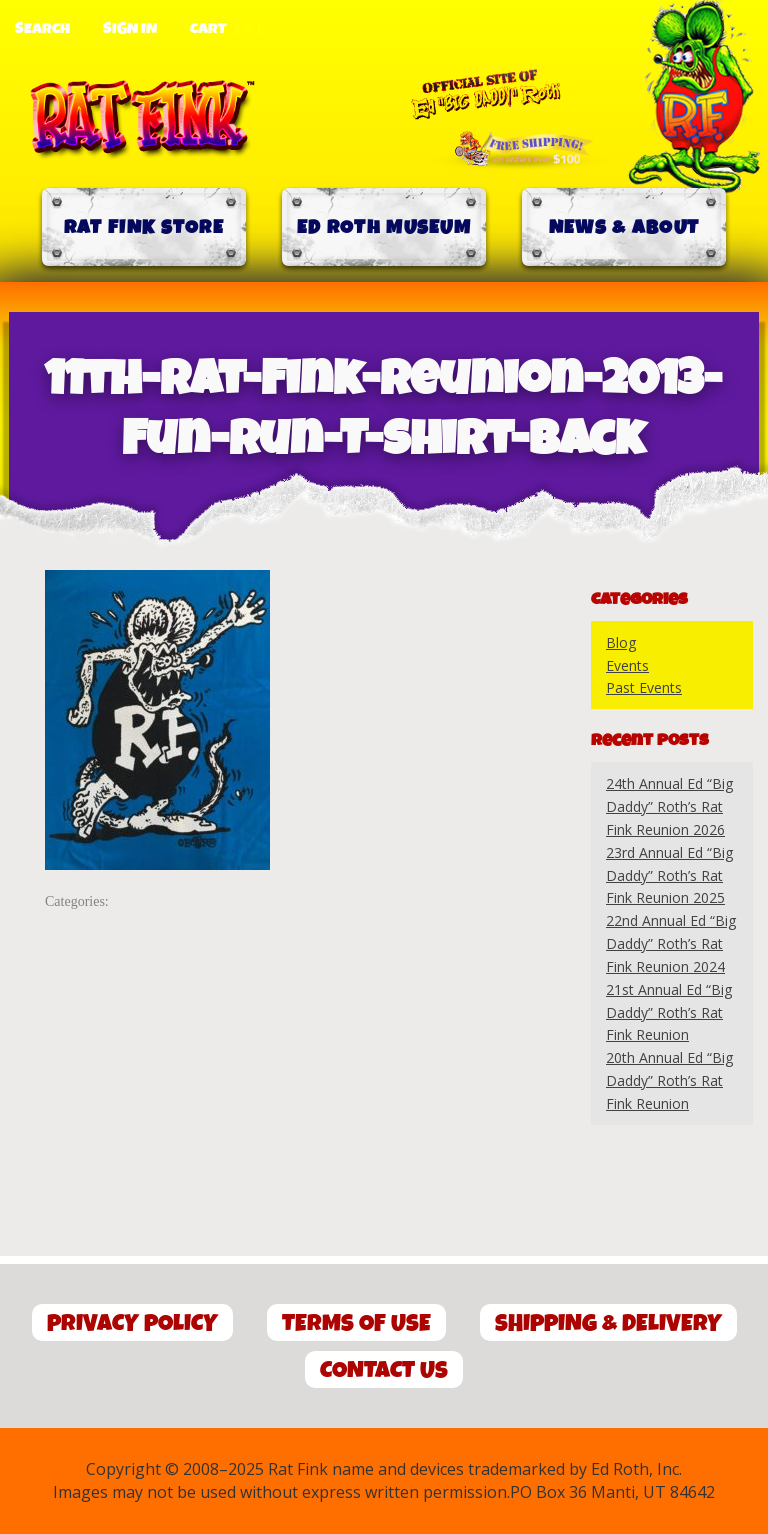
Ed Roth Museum (384, 227)
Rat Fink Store (144, 227)
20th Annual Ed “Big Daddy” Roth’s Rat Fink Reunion (669, 1080)
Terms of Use (356, 1323)
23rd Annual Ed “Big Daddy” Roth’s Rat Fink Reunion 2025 (669, 875)
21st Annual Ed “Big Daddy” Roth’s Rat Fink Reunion (669, 1012)
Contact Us (384, 1370)
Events (627, 665)
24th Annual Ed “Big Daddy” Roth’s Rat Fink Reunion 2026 (669, 806)
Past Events (644, 687)
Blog (621, 642)
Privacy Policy (132, 1323)
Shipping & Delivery (608, 1323)
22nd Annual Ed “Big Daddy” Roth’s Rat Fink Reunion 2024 (671, 943)
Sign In (130, 29)
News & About (624, 227)
